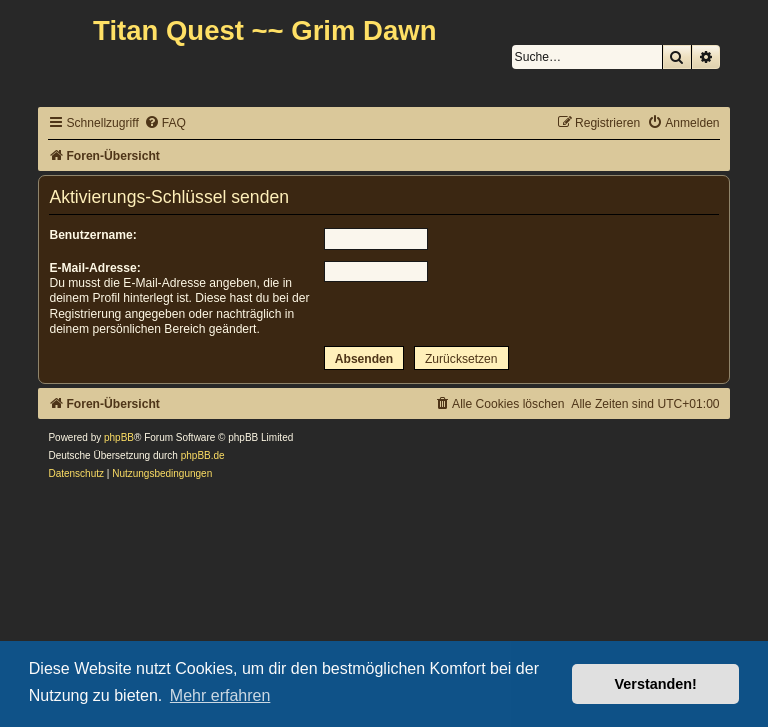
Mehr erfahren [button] (220, 695)
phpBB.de (203, 455)
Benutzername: (92, 235)
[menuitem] (165, 123)
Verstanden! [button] (656, 684)
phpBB (119, 437)
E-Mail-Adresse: (94, 268)
